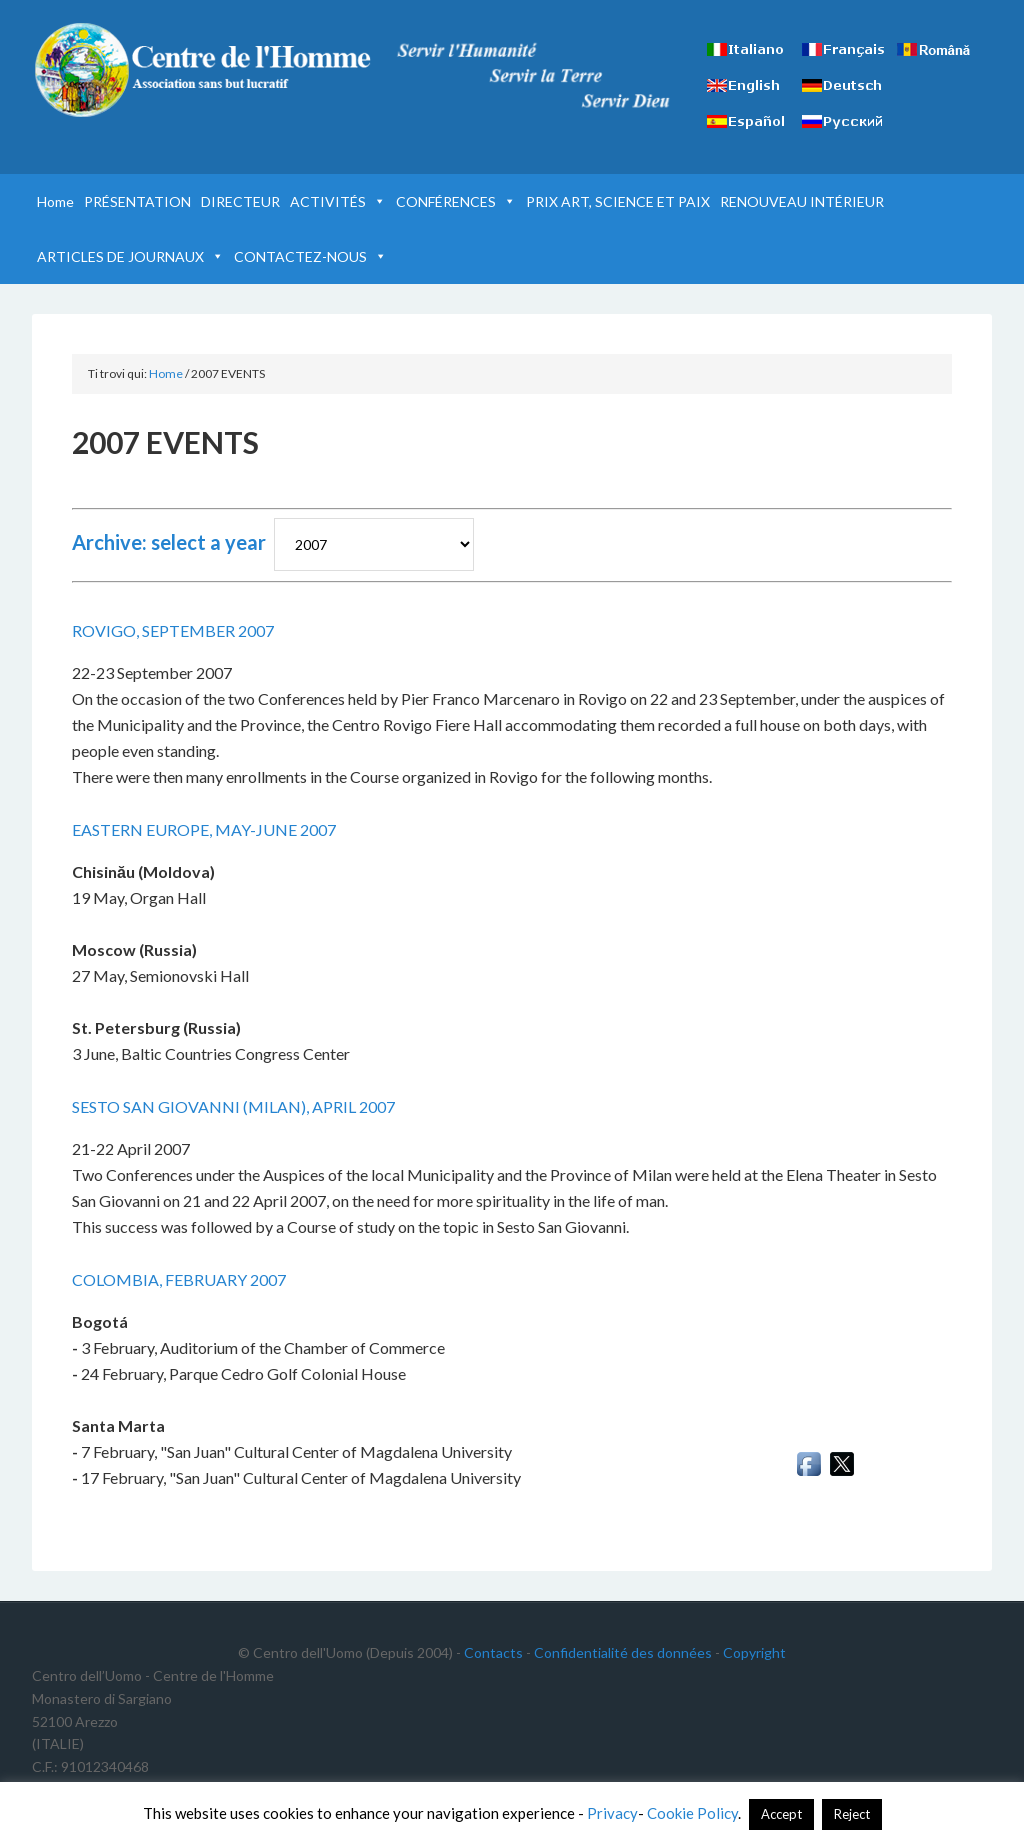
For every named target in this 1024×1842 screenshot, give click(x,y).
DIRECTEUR (240, 201)
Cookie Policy (692, 1813)
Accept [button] (781, 1814)
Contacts (493, 1652)
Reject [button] (852, 1814)
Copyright (754, 1652)
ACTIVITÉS (338, 201)
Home (55, 201)
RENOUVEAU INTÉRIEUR (802, 201)
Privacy (612, 1813)
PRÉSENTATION (137, 201)
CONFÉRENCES (456, 201)
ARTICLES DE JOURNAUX (130, 256)
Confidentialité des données (623, 1652)
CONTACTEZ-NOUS (310, 256)
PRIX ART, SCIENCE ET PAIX (618, 201)
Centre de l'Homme (202, 70)
